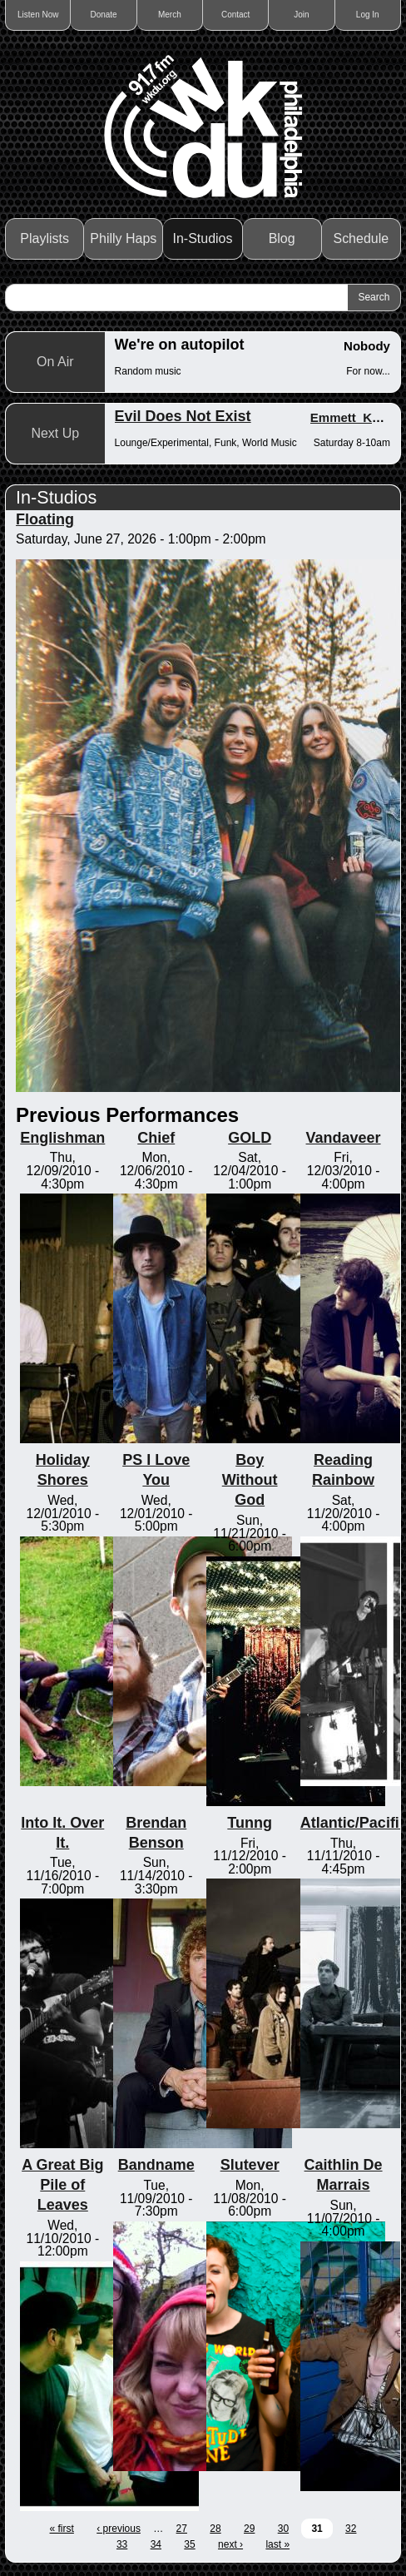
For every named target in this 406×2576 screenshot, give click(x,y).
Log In (367, 14)
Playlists (44, 238)
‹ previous (119, 2528)
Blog (282, 238)
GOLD (249, 1137)
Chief (156, 1137)
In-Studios (202, 238)
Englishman (62, 1137)
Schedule (361, 238)
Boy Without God (250, 1480)
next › (230, 2544)
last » (277, 2544)
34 (156, 2544)
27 (181, 2528)
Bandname (156, 2165)
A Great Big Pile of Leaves (62, 2185)
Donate (103, 14)
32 (350, 2528)
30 (283, 2528)
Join (301, 14)
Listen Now (37, 14)
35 (189, 2544)
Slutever (250, 2165)
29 (249, 2528)
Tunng (249, 1822)
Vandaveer (343, 1137)
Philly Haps (123, 238)
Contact (235, 14)
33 (121, 2544)
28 (215, 2528)
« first (62, 2528)
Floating (45, 519)
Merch (169, 14)
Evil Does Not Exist (183, 416)
